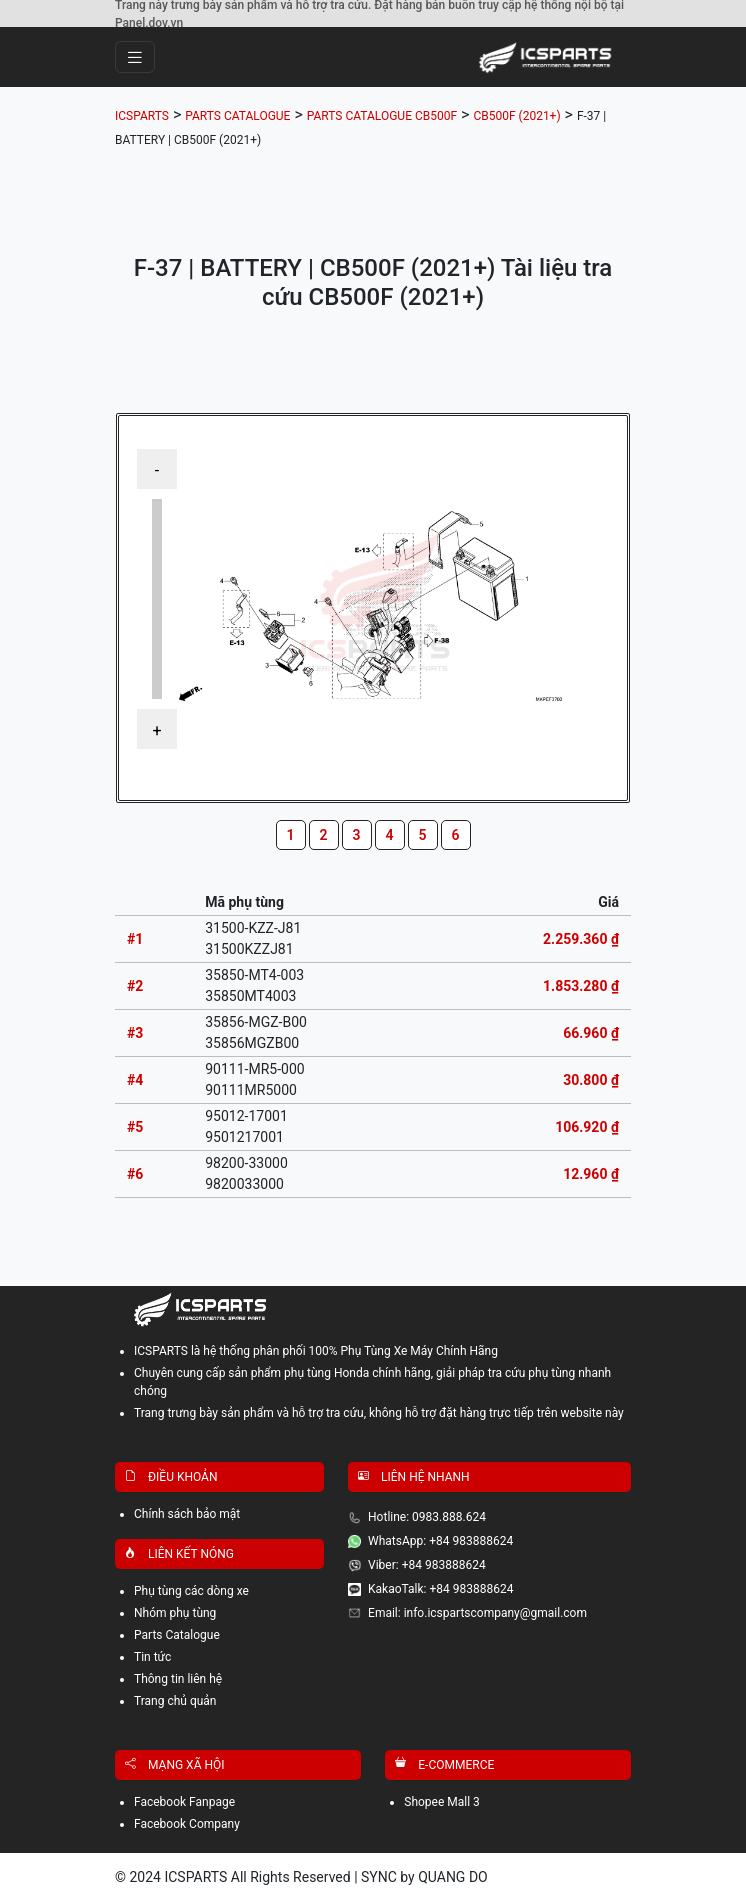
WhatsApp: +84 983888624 (440, 1541)
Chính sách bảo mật (187, 1514)
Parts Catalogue (177, 1635)
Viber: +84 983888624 (427, 1565)
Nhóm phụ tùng (175, 1613)
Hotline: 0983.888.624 (427, 1517)
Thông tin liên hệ (178, 1679)
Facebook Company (187, 1824)
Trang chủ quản (175, 1701)
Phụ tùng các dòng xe (191, 1591)
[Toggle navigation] (135, 57)
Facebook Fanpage (184, 1802)
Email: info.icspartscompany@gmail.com (477, 1613)
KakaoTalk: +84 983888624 (440, 1589)
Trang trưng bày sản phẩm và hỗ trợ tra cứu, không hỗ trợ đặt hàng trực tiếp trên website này (379, 1413)
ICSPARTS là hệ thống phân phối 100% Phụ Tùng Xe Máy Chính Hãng (316, 1351)
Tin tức (152, 1657)
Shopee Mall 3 (442, 1802)
